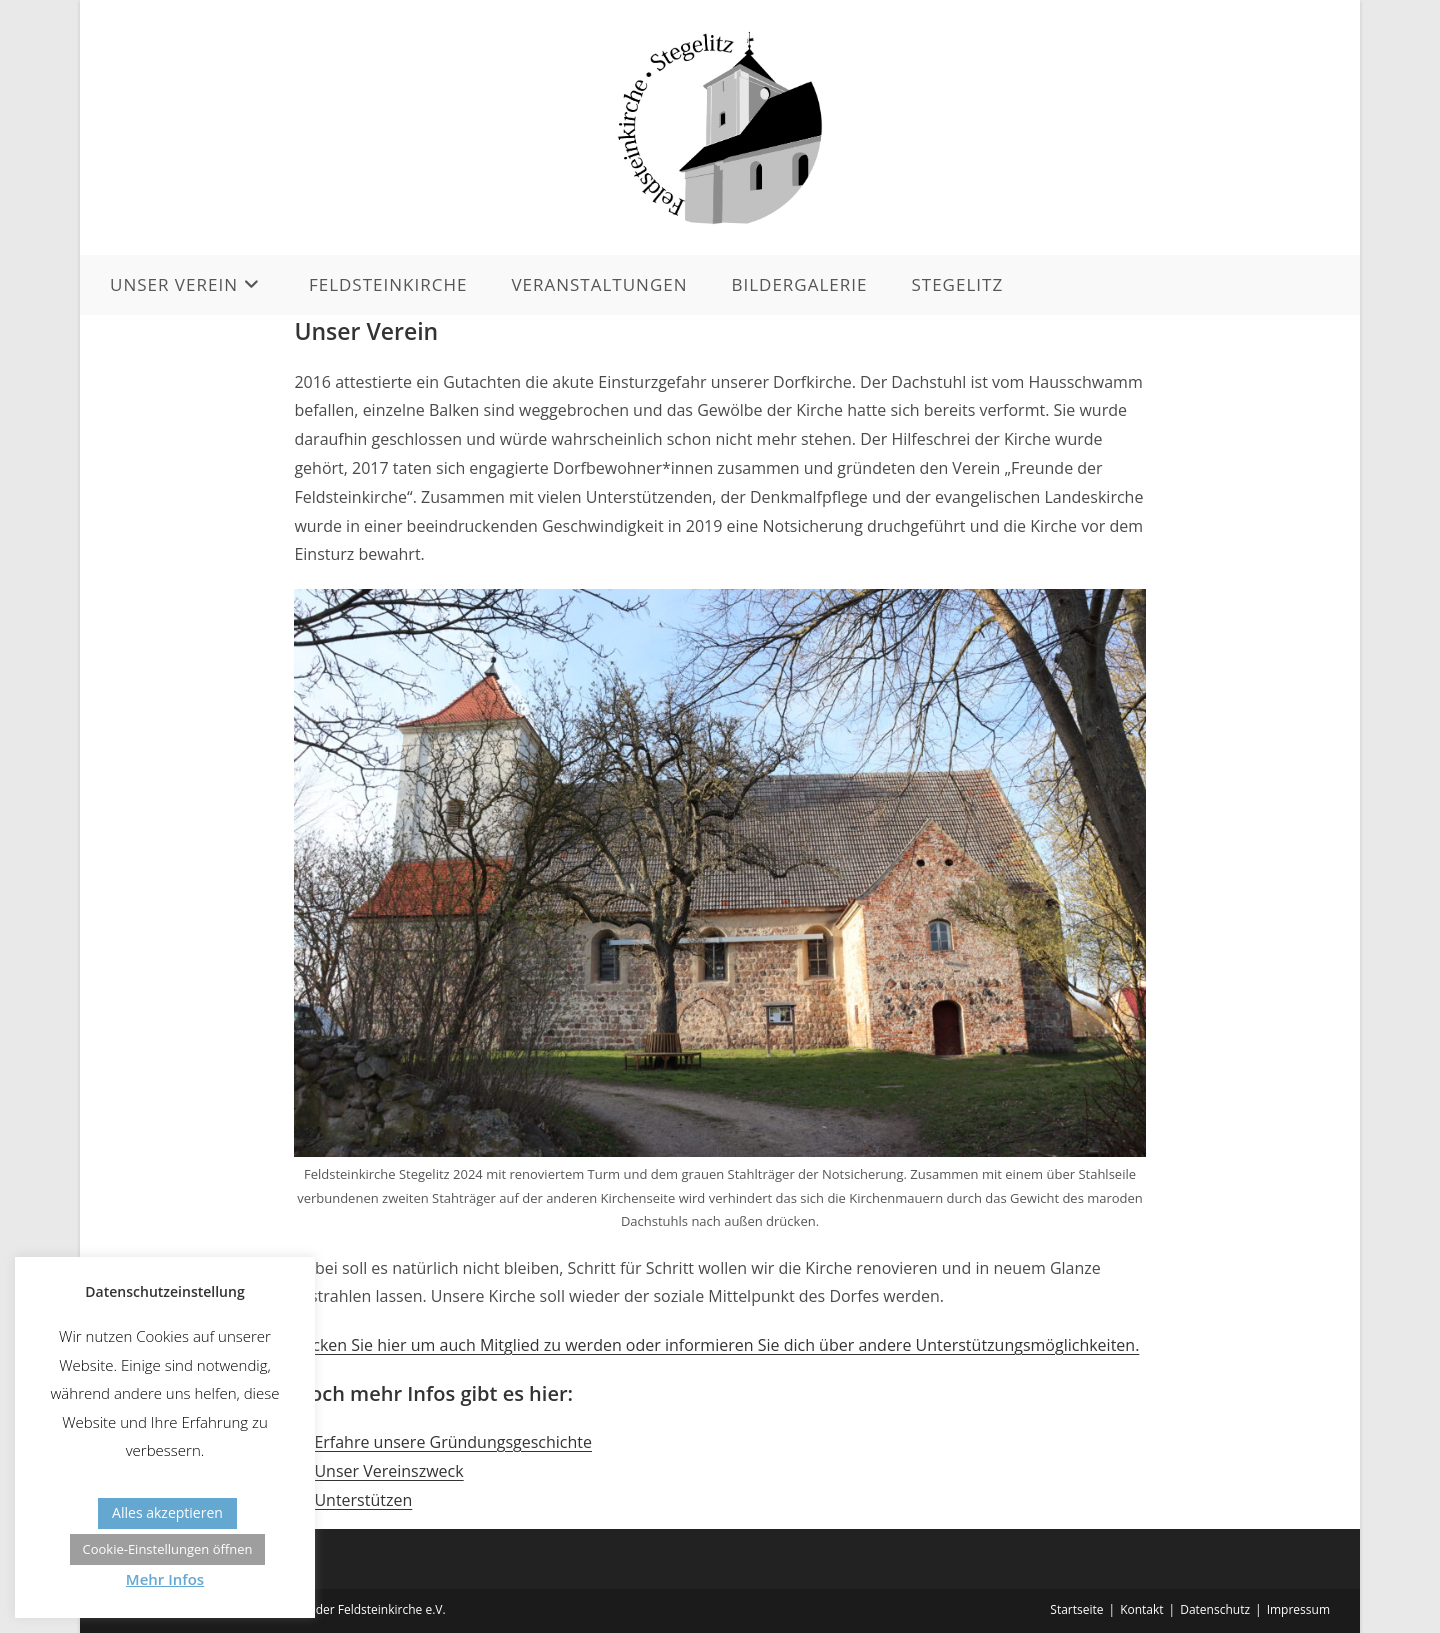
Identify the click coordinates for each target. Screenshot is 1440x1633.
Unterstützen (363, 1500)
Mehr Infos (165, 1579)
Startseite (1076, 1609)
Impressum (1298, 1609)
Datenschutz (1215, 1609)
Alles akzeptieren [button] (167, 1512)
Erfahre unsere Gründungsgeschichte (453, 1442)
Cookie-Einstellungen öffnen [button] (167, 1549)
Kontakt (1141, 1609)
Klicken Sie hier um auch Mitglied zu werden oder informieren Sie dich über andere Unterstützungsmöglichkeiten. (716, 1345)
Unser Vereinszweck (388, 1471)
